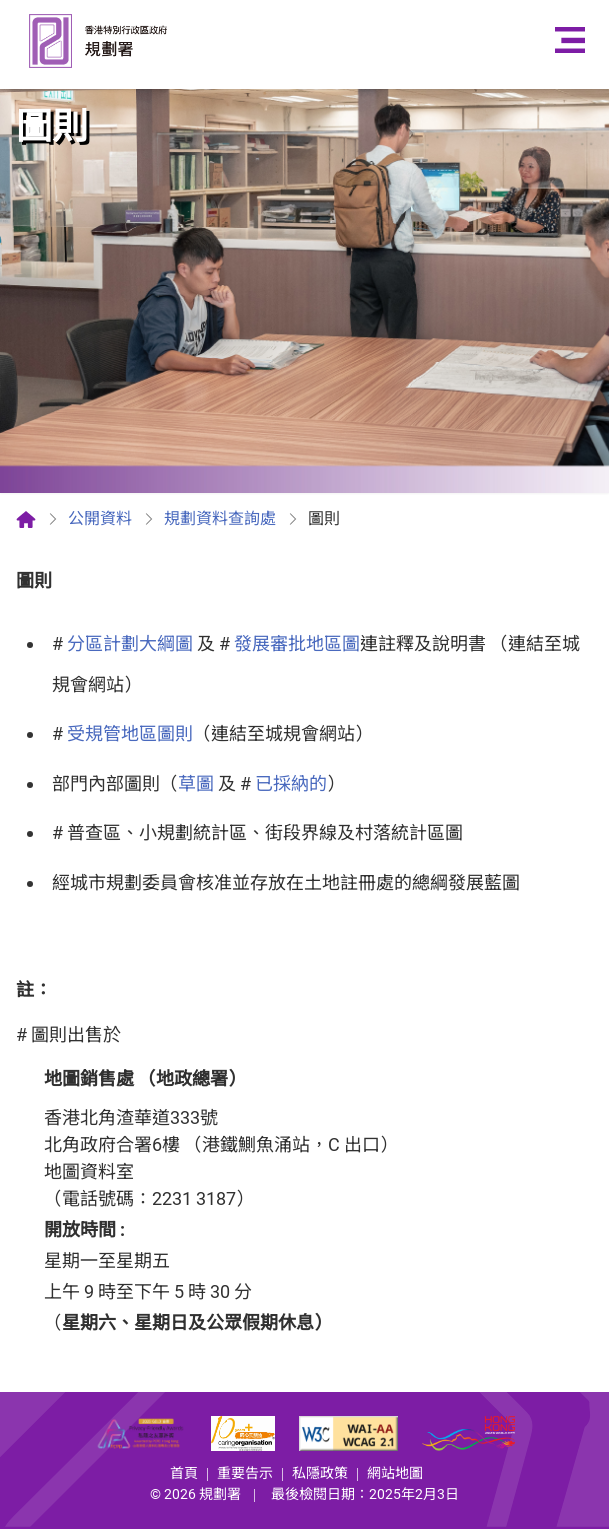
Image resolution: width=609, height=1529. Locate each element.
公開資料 (100, 518)
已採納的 (291, 783)
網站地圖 (395, 1473)
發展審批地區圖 (297, 643)
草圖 (196, 783)
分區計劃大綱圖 (130, 643)
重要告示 (245, 1473)
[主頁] (26, 518)
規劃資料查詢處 (220, 518)
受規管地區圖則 (130, 733)
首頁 (184, 1473)
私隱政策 (320, 1473)
